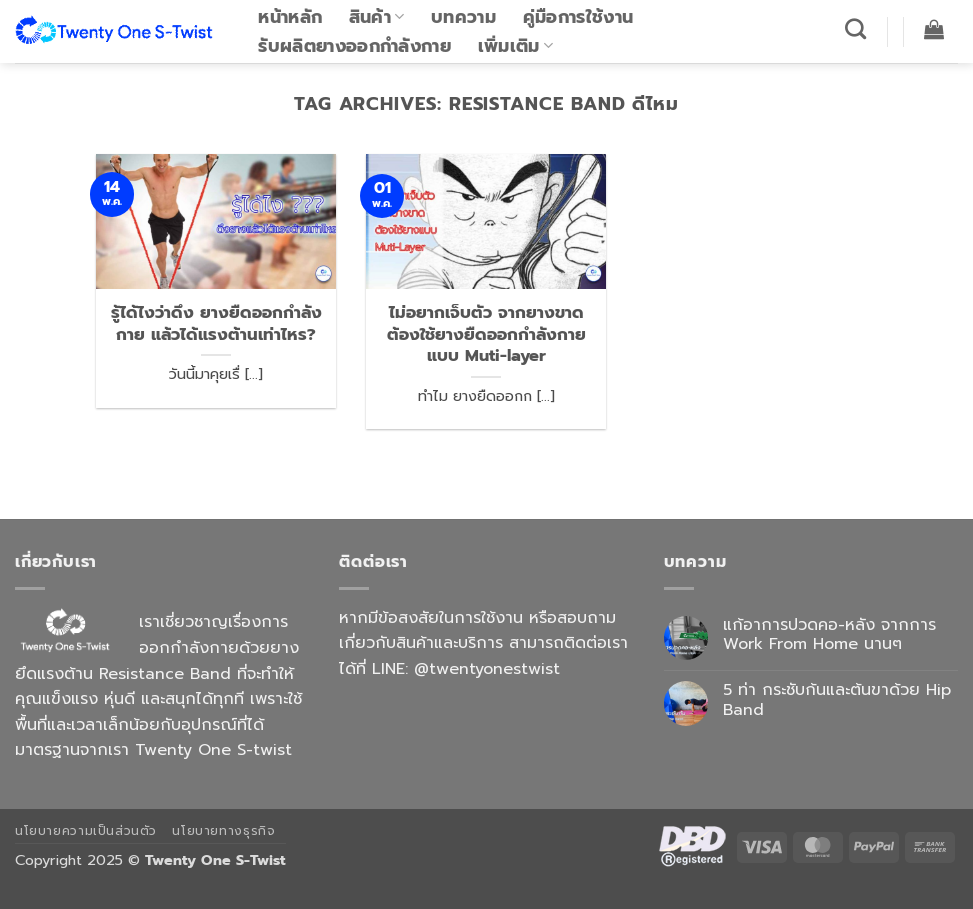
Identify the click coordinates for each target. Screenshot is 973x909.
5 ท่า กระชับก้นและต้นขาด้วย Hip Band (837, 700)
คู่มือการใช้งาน (578, 17)
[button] (934, 29)
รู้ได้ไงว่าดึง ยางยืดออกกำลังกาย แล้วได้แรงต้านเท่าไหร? (216, 323)
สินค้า (377, 17)
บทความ (463, 17)
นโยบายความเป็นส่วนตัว (86, 831)
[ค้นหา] (856, 28)
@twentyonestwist (487, 669)
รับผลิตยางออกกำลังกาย (354, 46)
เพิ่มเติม (516, 46)
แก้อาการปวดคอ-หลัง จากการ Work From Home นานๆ (829, 635)
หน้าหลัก (290, 17)
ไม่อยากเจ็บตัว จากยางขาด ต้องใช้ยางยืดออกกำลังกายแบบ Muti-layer (486, 334)
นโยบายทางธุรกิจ (223, 831)
